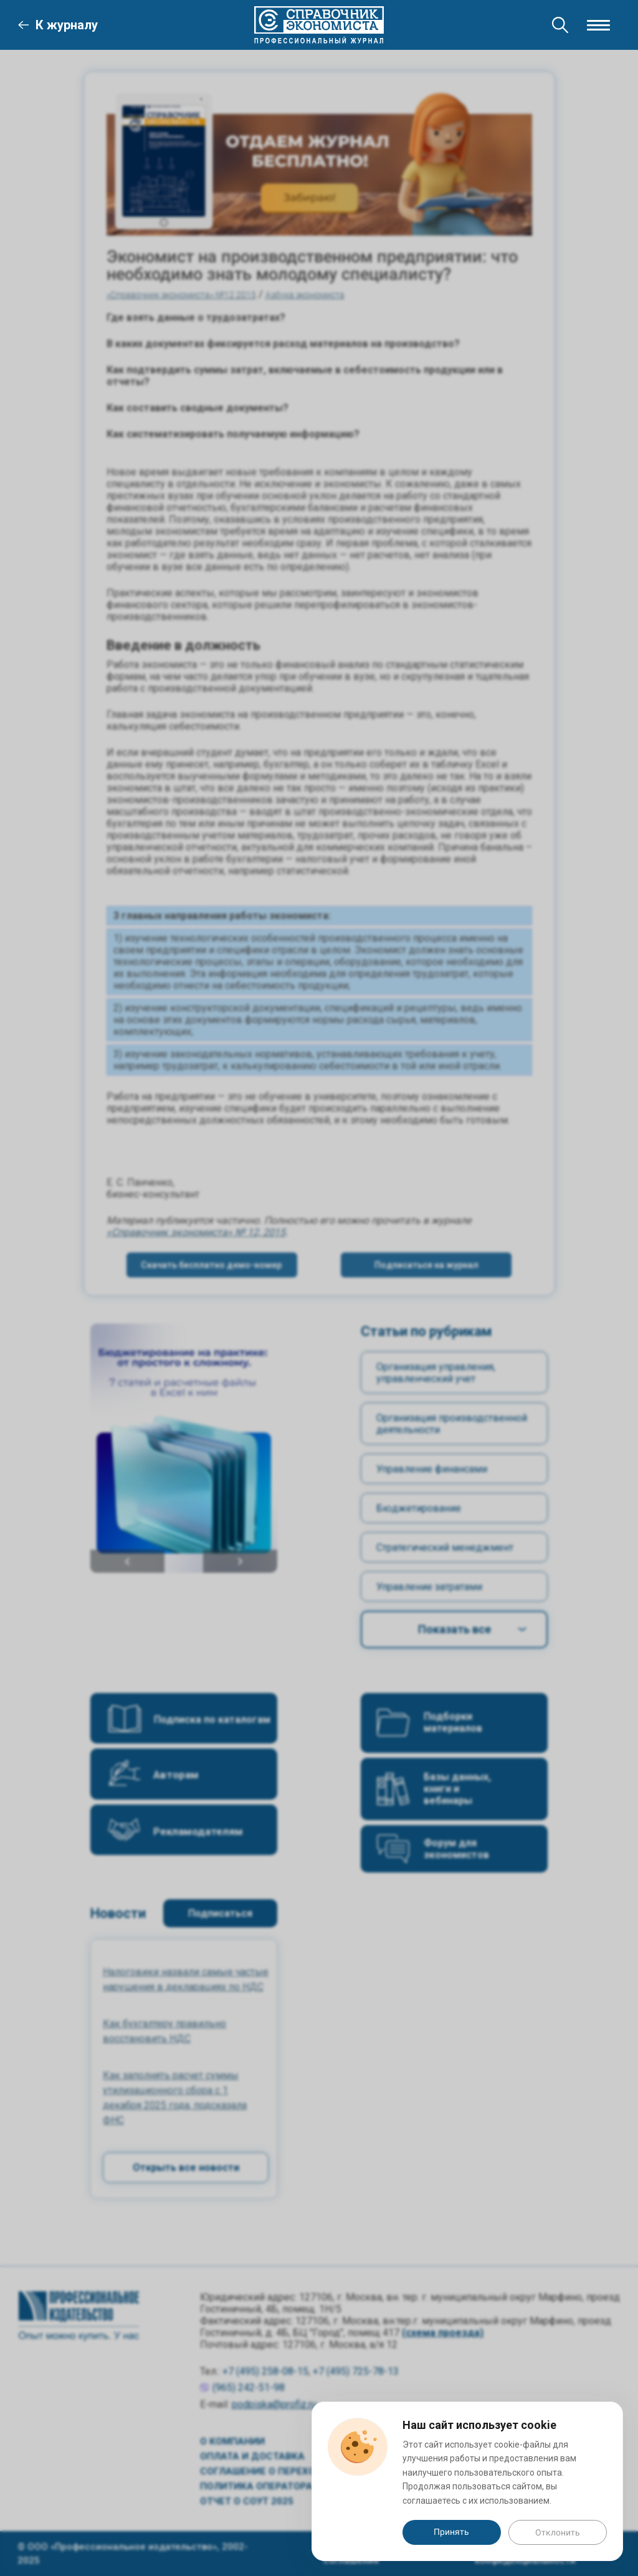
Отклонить (557, 2532)
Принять (451, 2532)
